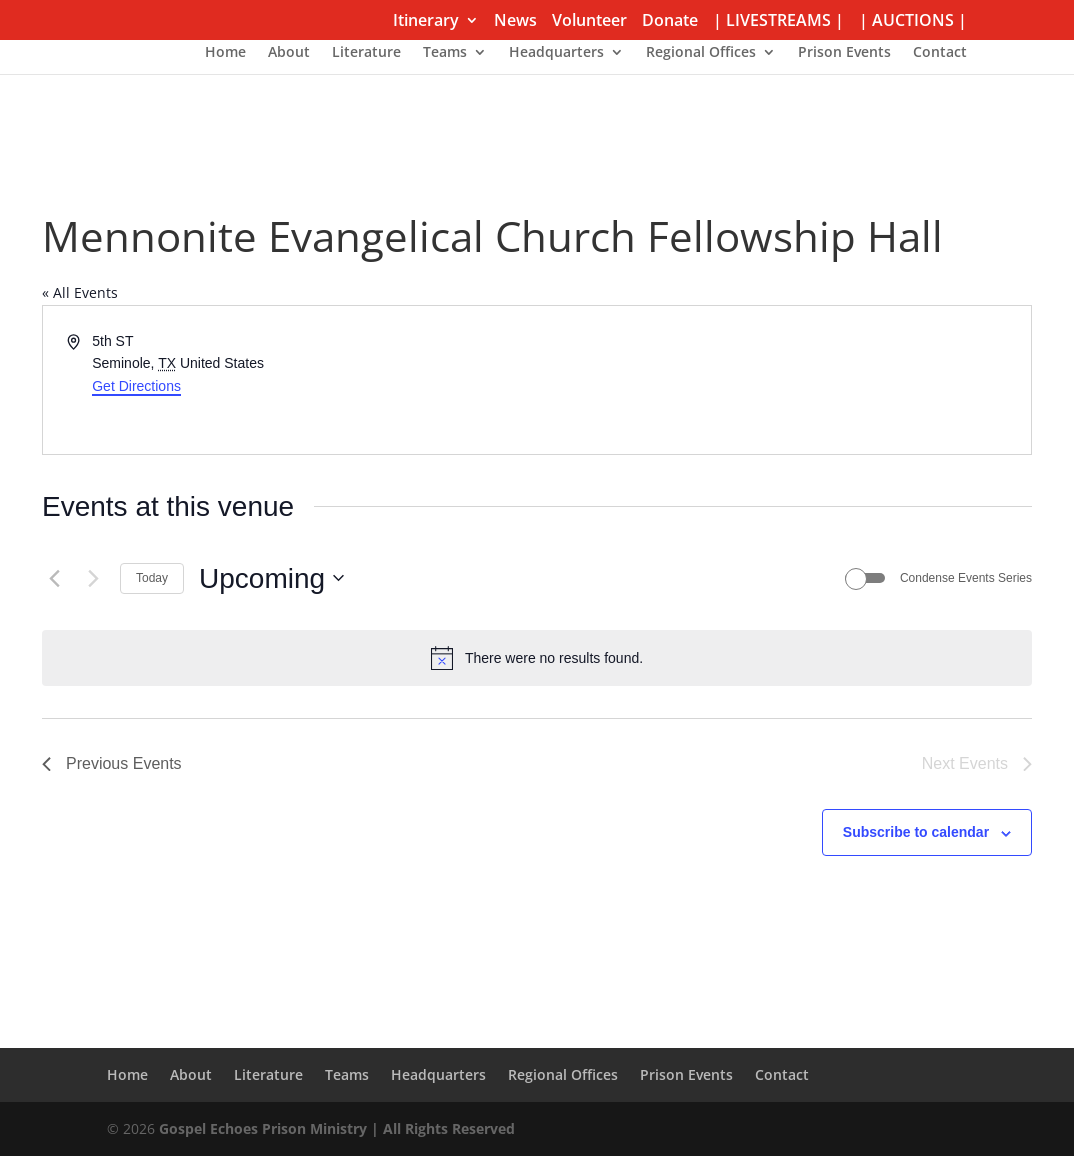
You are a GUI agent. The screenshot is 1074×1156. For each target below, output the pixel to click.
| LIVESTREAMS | (778, 21)
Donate (670, 21)
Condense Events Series (966, 578)
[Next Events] (93, 578)
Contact (940, 53)
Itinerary (426, 21)
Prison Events (844, 53)
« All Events (80, 292)
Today (152, 578)
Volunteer (589, 21)
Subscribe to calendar (916, 832)
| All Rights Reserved (441, 1128)
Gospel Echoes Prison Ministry (263, 1128)
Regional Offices (701, 53)
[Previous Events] (54, 578)
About (289, 53)
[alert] (537, 658)
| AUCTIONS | (913, 21)
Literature (366, 53)
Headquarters (556, 53)
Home (225, 53)
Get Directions (136, 386)
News (515, 21)
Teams (445, 53)
